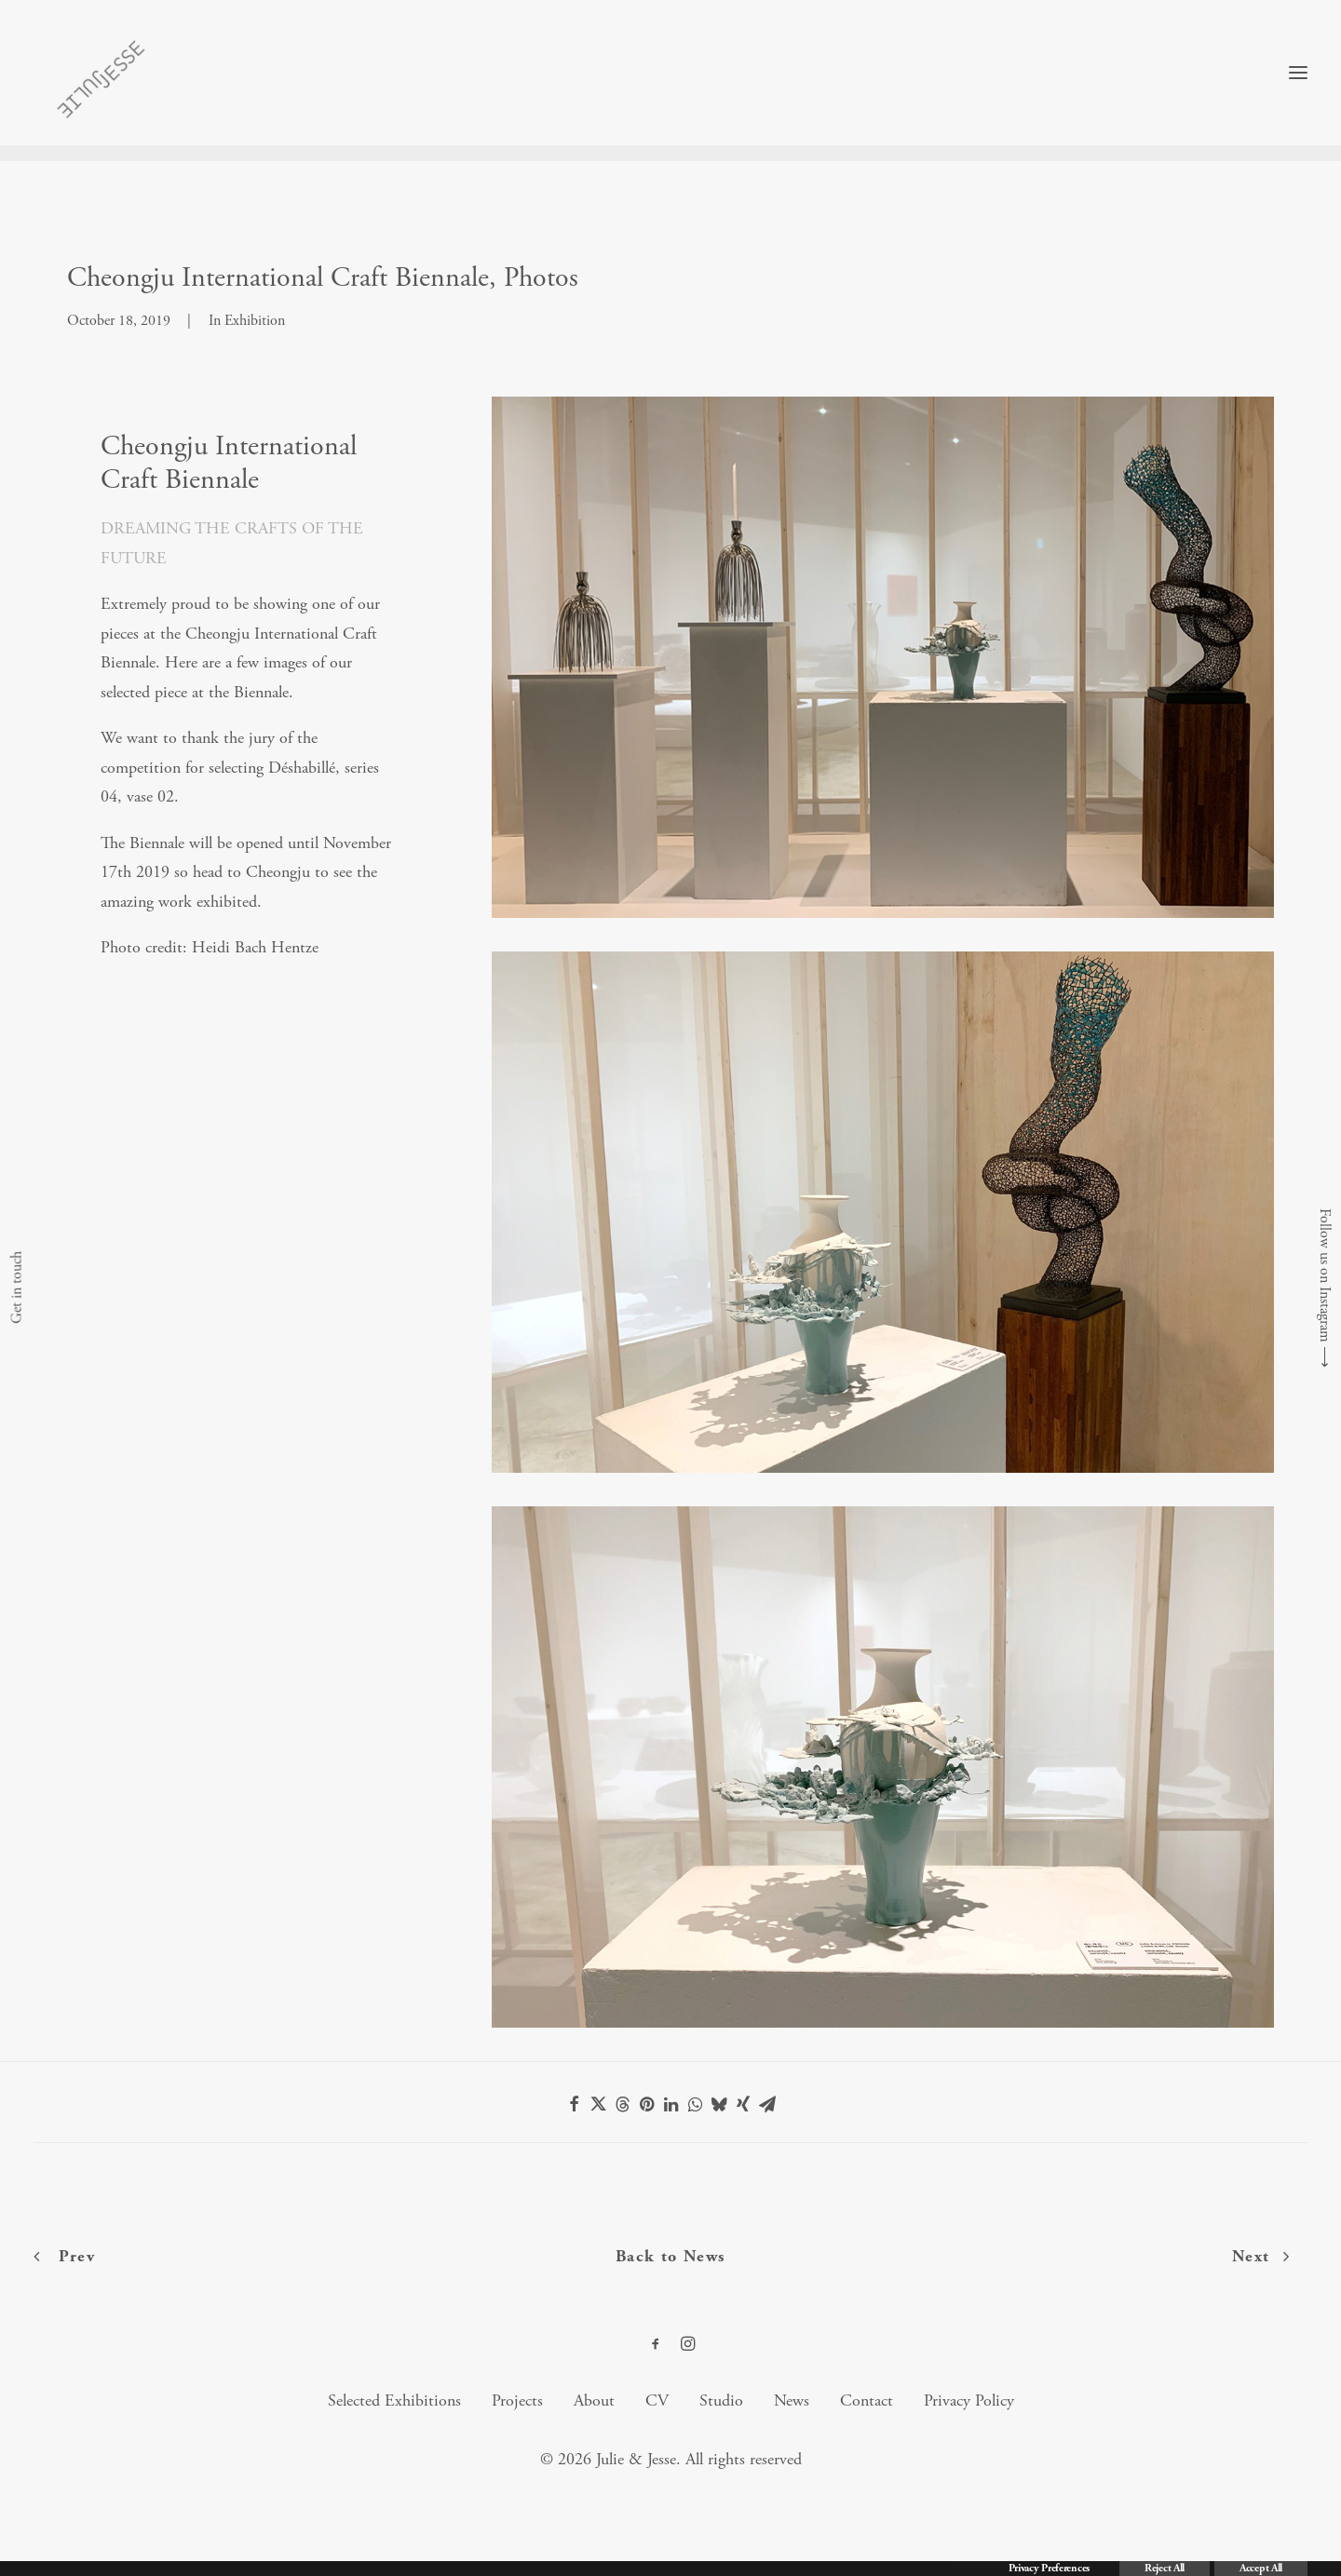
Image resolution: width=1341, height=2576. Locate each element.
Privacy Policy (969, 2401)
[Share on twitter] (598, 2105)
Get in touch (16, 1288)
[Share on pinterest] (646, 2105)
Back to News (671, 2257)
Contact (866, 2401)
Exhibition (254, 321)
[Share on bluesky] (719, 2105)
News (791, 2401)
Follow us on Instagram (1324, 1275)
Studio (721, 2401)
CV (657, 2401)
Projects (517, 2401)
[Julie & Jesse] (94, 81)
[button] (1298, 81)
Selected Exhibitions (394, 2401)
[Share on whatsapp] (695, 2105)
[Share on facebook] (573, 2105)
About (594, 2401)
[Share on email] (767, 2105)
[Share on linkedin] (670, 2105)
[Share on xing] (743, 2105)
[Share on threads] (622, 2105)
